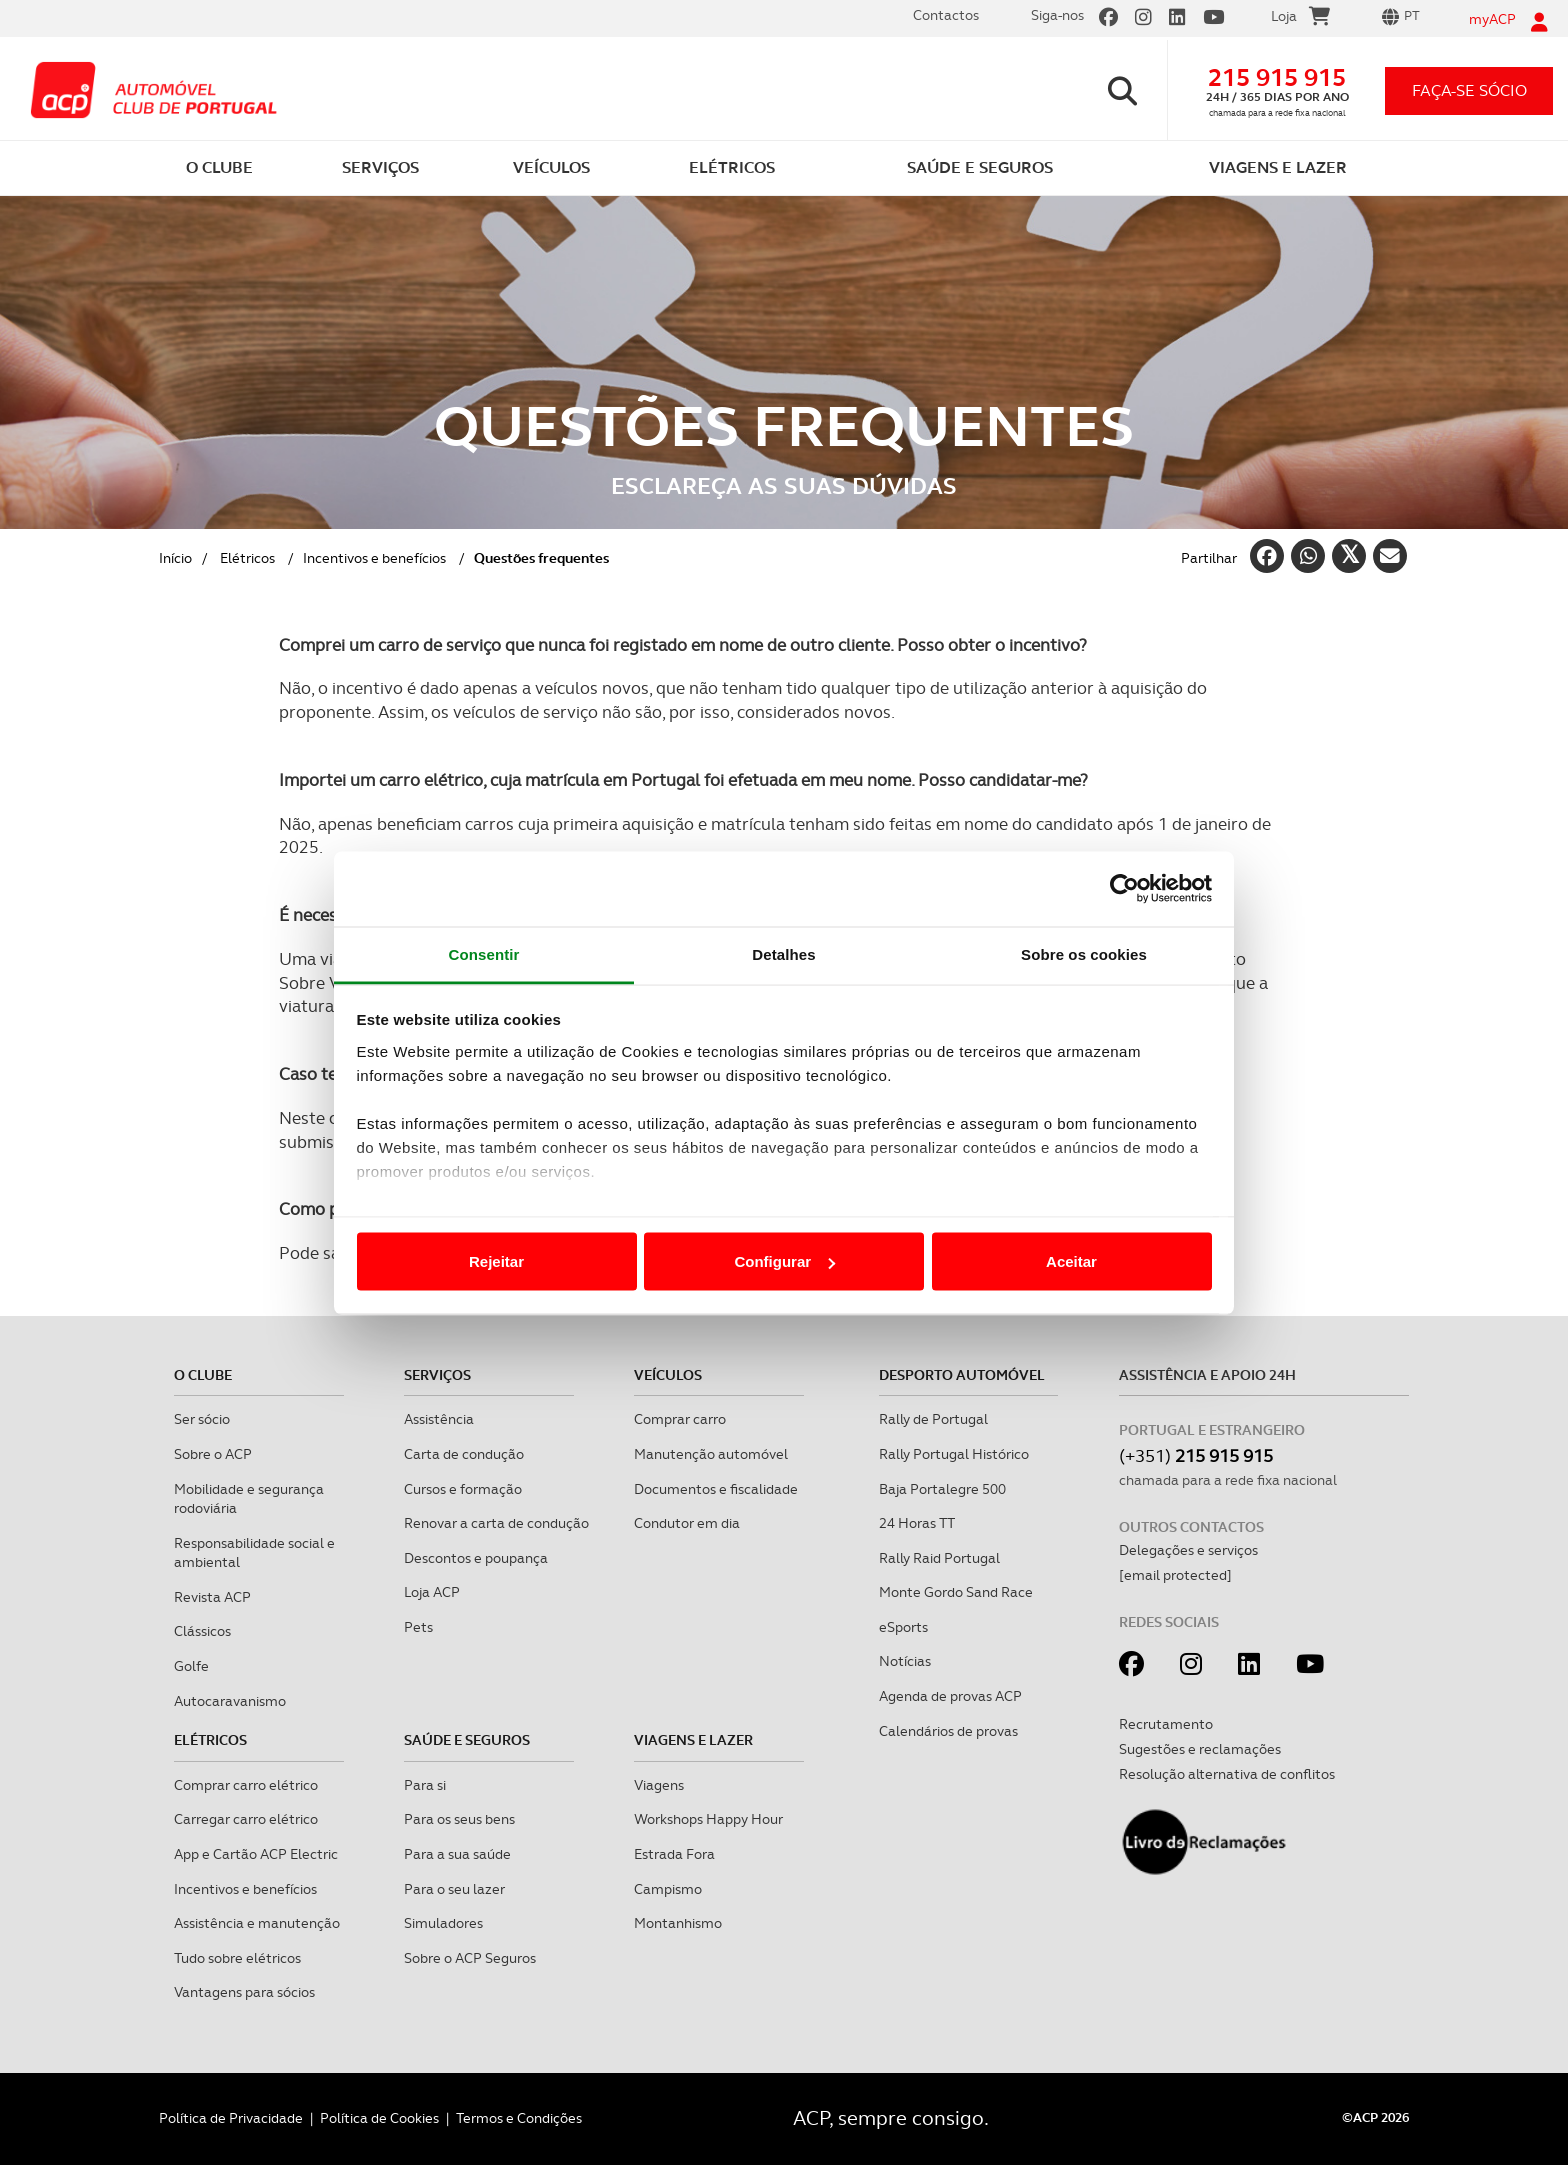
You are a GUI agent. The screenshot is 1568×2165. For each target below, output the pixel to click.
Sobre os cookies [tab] (1084, 953)
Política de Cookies (379, 2118)
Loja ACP (432, 1592)
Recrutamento (1166, 1724)
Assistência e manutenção (257, 1923)
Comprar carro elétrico (246, 1785)
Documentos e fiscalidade (716, 1489)
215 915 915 (1277, 77)
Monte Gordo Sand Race (956, 1592)
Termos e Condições (519, 2118)
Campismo (668, 1889)
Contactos (946, 15)
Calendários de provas (948, 1731)
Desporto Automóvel (962, 1375)
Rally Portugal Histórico (954, 1454)
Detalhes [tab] (783, 953)
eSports (903, 1627)
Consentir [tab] (484, 953)
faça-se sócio (1469, 90)
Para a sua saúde (457, 1854)
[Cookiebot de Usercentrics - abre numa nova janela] (1124, 889)
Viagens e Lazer (693, 1740)
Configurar (784, 1261)
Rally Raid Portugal (939, 1558)
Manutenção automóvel (711, 1454)
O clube (203, 1375)
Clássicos (202, 1631)
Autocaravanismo (230, 1701)
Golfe (191, 1666)
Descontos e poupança (476, 1558)
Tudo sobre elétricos (237, 1958)
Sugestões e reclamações (1200, 1749)
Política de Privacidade (231, 2118)
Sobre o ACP (213, 1454)
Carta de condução (464, 1454)
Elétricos (247, 558)
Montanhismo (678, 1923)
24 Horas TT (917, 1523)
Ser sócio (202, 1419)
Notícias (905, 1661)
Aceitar (1071, 1261)
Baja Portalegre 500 (942, 1489)
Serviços (437, 1375)
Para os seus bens (459, 1819)
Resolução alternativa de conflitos (1227, 1774)
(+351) (1196, 1455)
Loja (1300, 19)
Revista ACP (212, 1597)
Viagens (659, 1785)
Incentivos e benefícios (374, 558)
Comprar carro (680, 1419)
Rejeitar (496, 1261)
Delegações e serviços (1188, 1550)
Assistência (439, 1419)
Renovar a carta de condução (496, 1523)
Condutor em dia (687, 1523)
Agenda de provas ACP (950, 1696)
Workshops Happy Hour (708, 1819)
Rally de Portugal (933, 1419)
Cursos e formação (463, 1489)
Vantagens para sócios (244, 1992)
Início (175, 558)
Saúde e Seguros (467, 1740)
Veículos (668, 1375)
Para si (425, 1785)
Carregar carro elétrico (246, 1819)
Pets (418, 1627)
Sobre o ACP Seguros (470, 1958)
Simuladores (443, 1923)
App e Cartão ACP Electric (256, 1854)
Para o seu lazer (454, 1889)
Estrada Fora (674, 1854)
